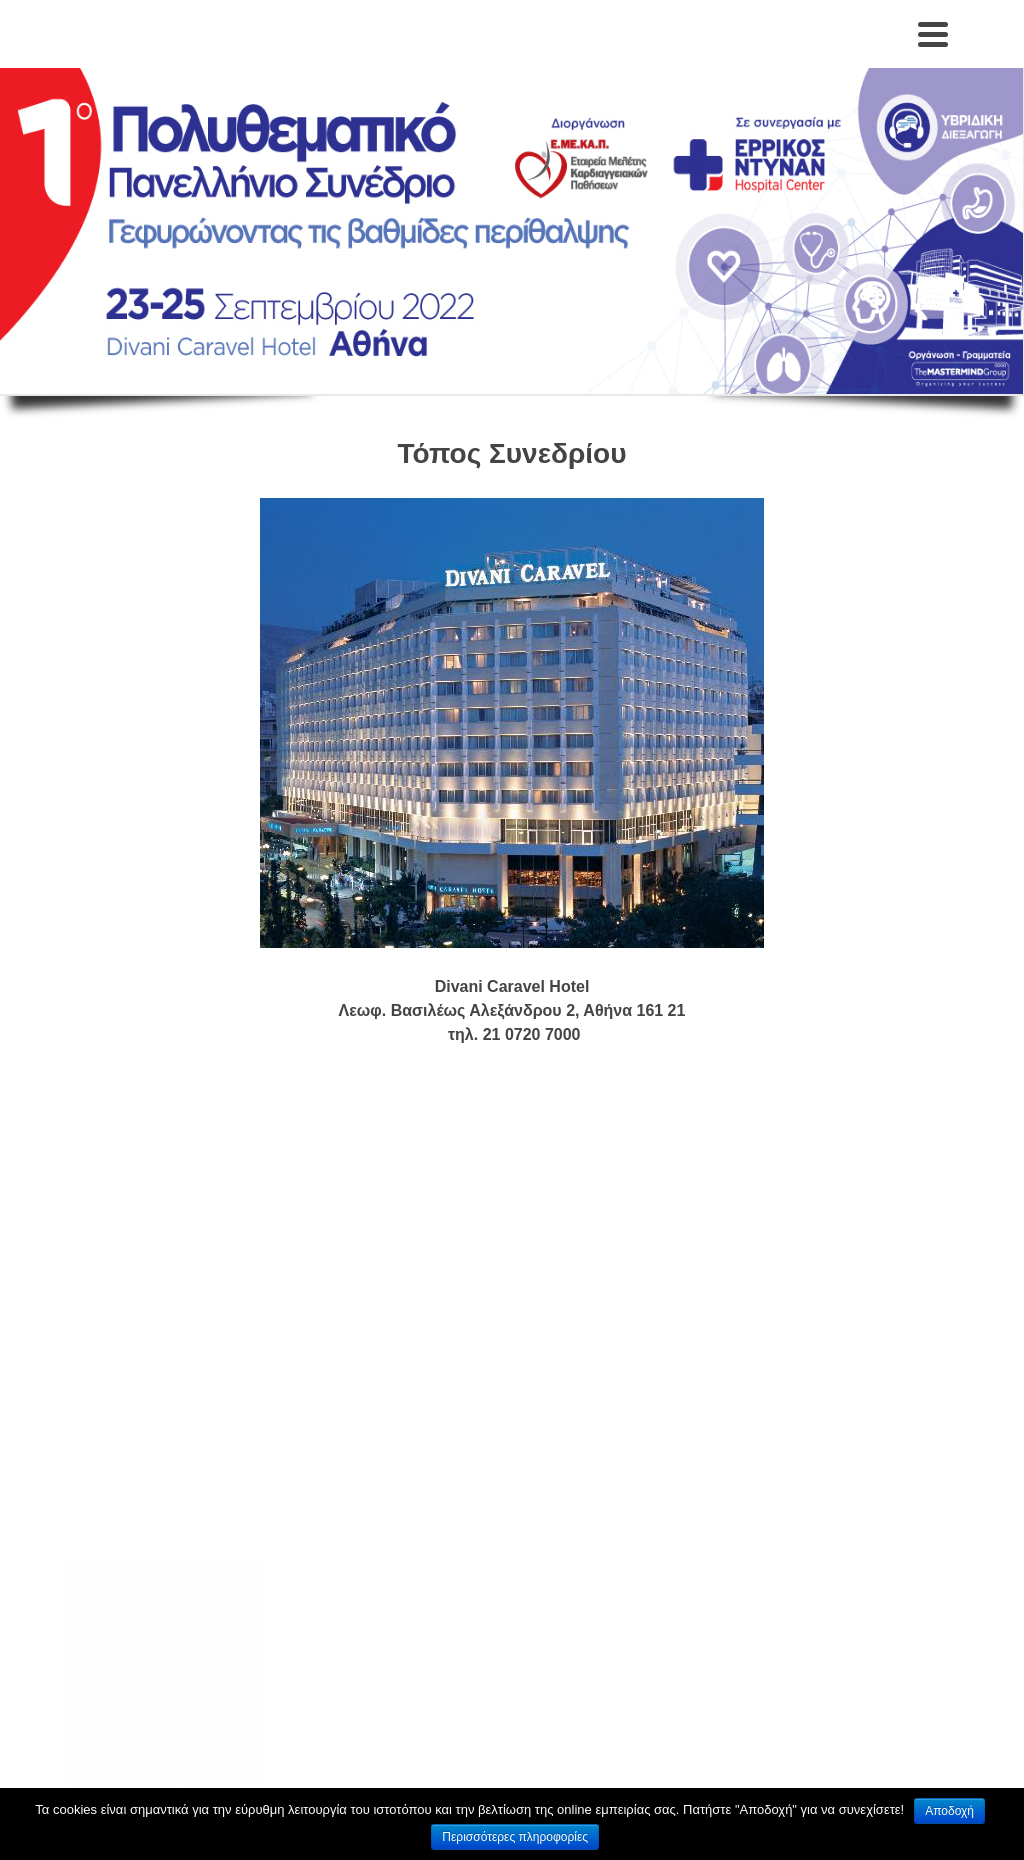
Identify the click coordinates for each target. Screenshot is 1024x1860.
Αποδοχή (949, 1811)
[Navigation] (933, 34)
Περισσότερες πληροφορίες (515, 1837)
